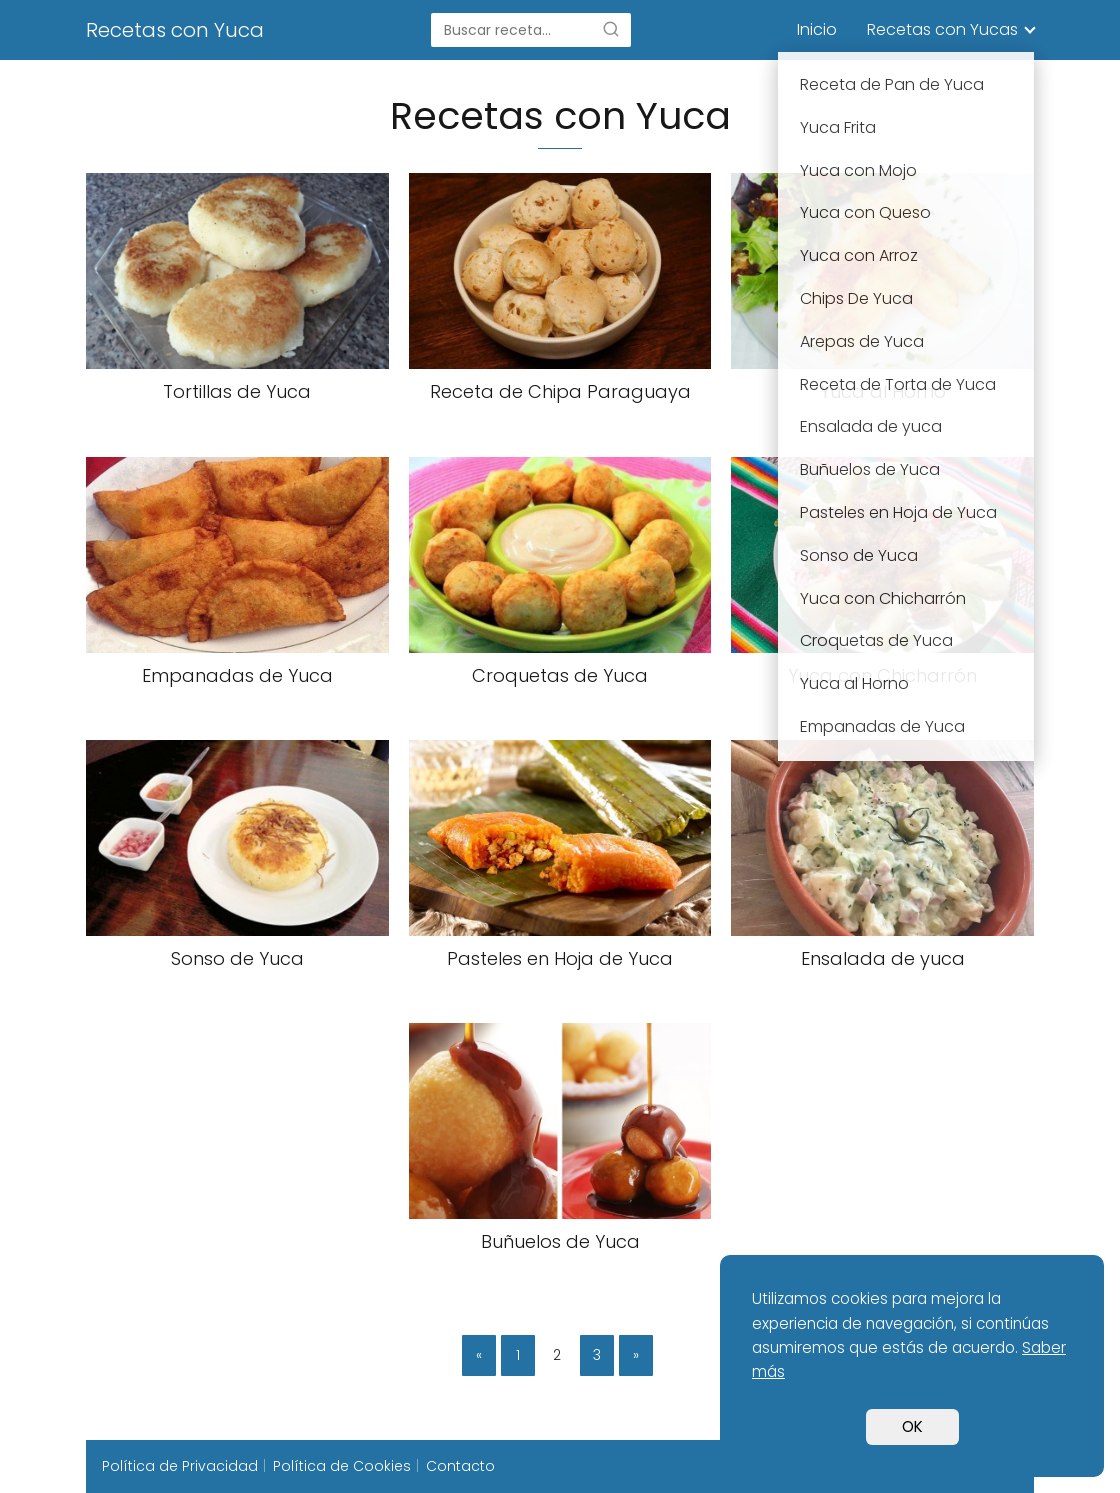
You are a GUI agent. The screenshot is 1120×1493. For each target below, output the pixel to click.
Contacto (460, 1466)
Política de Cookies (342, 1466)
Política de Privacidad (180, 1466)
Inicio (817, 29)
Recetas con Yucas (942, 29)
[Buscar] (611, 29)
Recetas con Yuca (175, 30)
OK (912, 1426)
